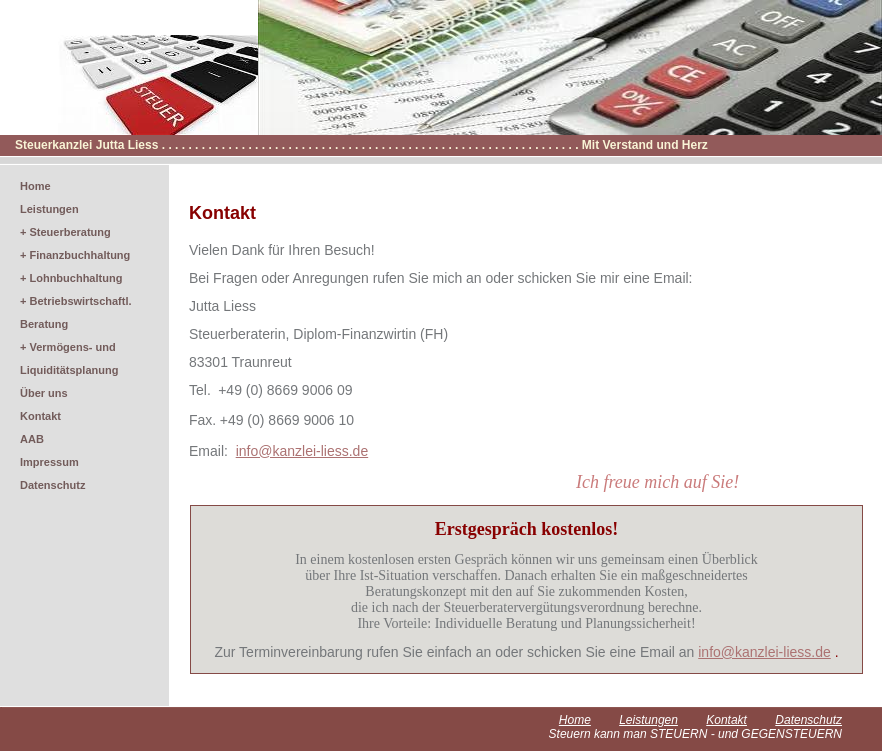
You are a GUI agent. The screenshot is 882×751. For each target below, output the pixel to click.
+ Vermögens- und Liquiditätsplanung (69, 358)
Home (35, 186)
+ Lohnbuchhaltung (71, 278)
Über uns (44, 393)
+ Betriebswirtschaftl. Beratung (76, 312)
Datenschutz (52, 485)
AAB (32, 439)
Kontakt (40, 416)
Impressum (49, 462)
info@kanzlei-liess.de (764, 652)
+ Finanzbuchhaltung (75, 255)
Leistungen (49, 209)
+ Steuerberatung (65, 232)
